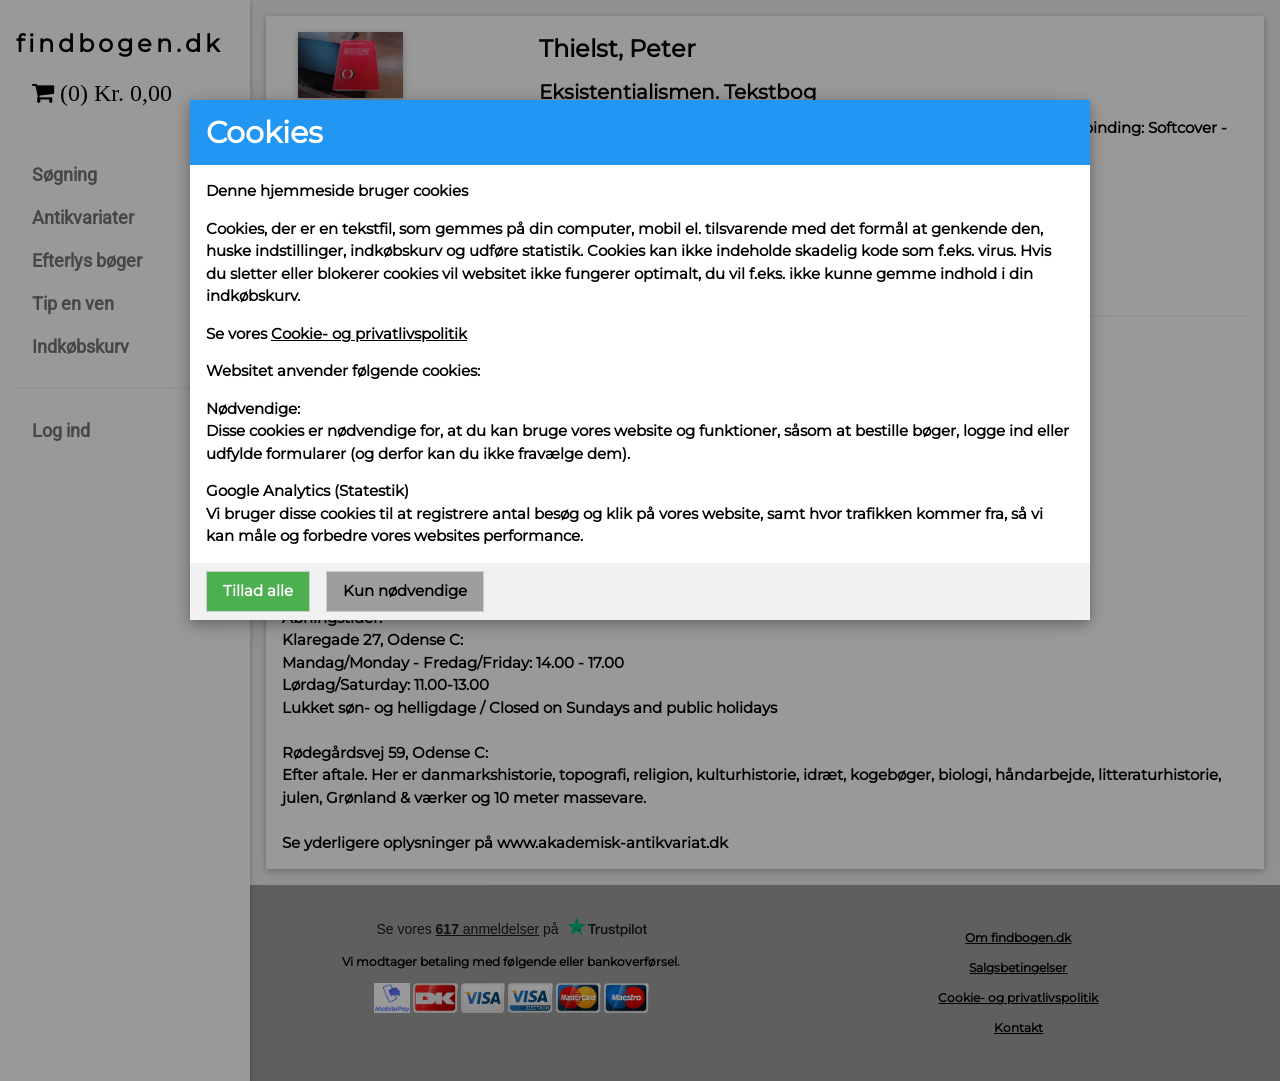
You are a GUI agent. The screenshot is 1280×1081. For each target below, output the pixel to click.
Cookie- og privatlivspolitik (369, 333)
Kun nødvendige (405, 590)
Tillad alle (258, 590)
